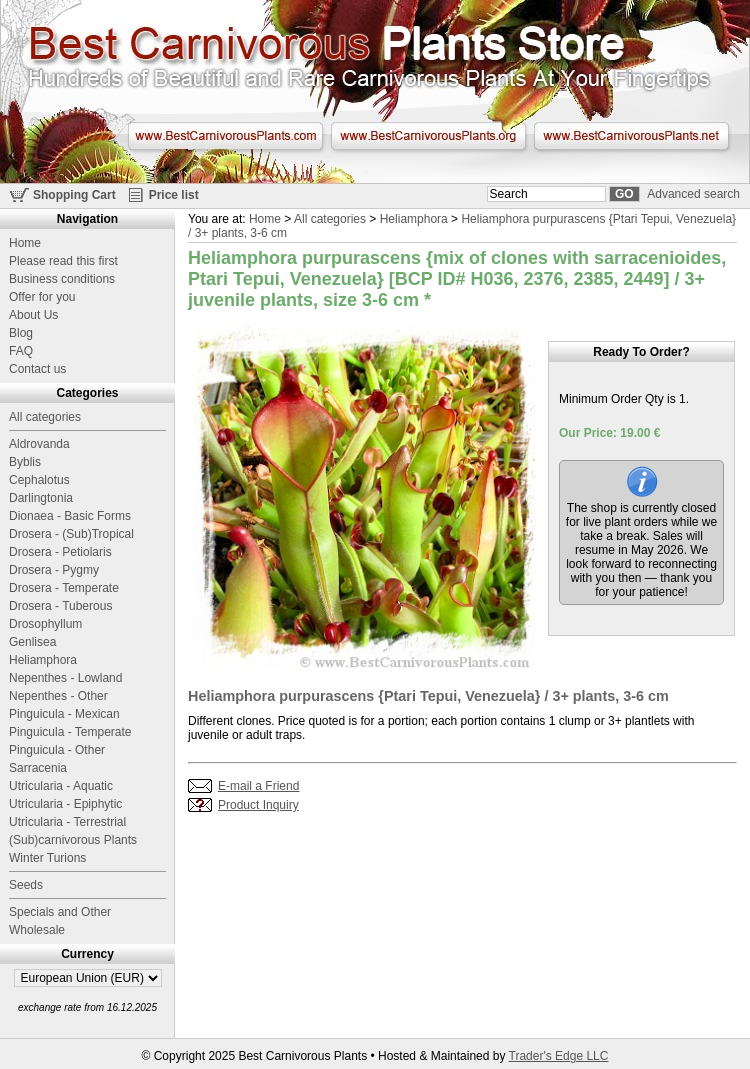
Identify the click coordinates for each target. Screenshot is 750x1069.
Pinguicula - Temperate (70, 732)
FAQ (21, 351)
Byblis (25, 462)
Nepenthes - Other (58, 696)
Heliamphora (414, 219)
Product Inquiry (258, 805)
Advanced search (693, 194)
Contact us (37, 369)
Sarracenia (38, 768)
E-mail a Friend (258, 786)
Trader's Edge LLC (559, 1056)
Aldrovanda (39, 444)
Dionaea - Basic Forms (70, 516)
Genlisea (32, 642)
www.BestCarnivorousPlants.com (225, 136)
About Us (33, 315)
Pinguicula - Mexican (64, 714)
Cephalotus (39, 480)
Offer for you (42, 297)
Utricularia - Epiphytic (65, 804)
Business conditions (62, 279)
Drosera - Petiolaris (60, 552)
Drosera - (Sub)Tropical (71, 534)
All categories (330, 219)
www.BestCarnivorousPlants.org (428, 136)
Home (265, 219)
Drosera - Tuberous (60, 606)
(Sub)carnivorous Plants (73, 840)
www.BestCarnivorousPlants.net (631, 136)
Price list (174, 195)
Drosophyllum (45, 624)
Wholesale (37, 930)
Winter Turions (47, 858)
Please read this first (63, 261)
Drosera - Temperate (64, 588)
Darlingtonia (41, 498)
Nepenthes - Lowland (65, 678)
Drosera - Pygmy (54, 570)
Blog (21, 333)
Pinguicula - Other (57, 750)
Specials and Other (60, 912)
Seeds (26, 885)
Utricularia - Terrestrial (67, 822)
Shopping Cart (74, 195)
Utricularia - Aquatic (61, 786)
